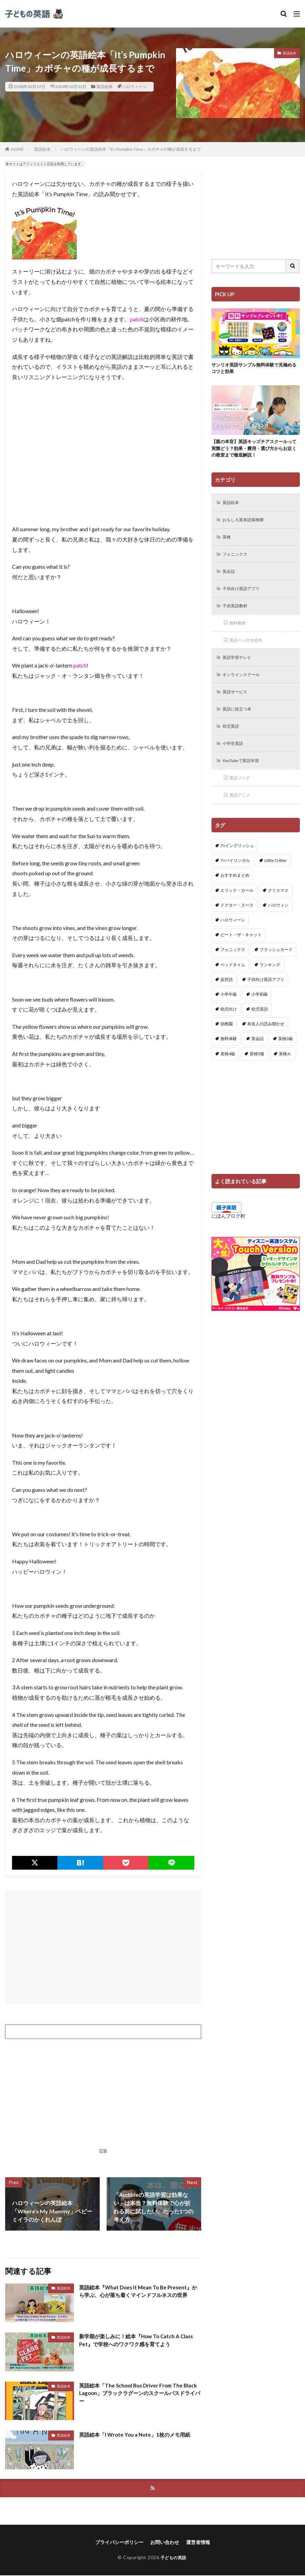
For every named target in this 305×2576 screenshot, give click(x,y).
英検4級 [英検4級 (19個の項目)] (227, 1068)
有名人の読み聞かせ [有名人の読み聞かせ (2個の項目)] (265, 1038)
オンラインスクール (244, 684)
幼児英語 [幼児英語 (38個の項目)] (259, 1023)
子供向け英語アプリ (244, 595)
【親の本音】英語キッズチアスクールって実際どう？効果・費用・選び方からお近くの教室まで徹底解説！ (254, 450)
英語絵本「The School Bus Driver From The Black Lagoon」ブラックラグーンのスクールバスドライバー (137, 2393)
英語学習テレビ (240, 667)
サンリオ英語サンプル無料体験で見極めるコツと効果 (254, 368)
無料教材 (239, 631)
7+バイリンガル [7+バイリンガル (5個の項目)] (235, 875)
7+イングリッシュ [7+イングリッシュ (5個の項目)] (237, 860)
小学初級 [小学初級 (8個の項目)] (259, 1009)
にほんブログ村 (228, 1231)
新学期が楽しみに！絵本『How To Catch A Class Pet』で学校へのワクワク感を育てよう (139, 2340)
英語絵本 (104, 86)
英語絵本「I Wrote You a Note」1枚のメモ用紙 (138, 2434)
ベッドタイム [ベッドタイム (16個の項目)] (232, 979)
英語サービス (237, 702)
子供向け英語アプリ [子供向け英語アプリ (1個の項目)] (265, 994)
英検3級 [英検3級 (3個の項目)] (285, 1053)
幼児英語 (232, 738)
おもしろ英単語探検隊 (247, 523)
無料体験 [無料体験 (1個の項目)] (228, 1053)
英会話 (230, 577)
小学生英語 (235, 756)
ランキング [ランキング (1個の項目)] (270, 979)
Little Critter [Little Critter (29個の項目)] (275, 875)
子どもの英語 (173, 2558)
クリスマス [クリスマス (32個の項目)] (278, 905)
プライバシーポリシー (119, 2543)
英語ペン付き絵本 (249, 649)
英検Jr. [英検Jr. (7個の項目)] (285, 1068)
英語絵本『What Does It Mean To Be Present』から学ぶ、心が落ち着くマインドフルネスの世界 (139, 2291)
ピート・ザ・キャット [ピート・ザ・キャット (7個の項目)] (241, 949)
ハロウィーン (134, 86)
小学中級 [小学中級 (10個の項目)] (228, 1009)
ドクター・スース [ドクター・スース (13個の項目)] (236, 919)
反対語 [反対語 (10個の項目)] (226, 994)
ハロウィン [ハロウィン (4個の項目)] (278, 919)
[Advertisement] (103, 1947)
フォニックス (237, 559)
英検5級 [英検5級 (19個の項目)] (257, 1068)
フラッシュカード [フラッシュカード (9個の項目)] (276, 964)
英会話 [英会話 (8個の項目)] (257, 1053)
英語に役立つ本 (240, 720)
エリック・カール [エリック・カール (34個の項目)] (236, 905)
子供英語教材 (237, 613)
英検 (228, 541)
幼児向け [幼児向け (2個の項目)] (228, 1023)
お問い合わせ (164, 2543)
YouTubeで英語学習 (245, 774)
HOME (17, 149)
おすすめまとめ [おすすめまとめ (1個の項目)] (234, 890)
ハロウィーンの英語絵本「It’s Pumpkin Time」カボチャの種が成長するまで (131, 149)
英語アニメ (242, 810)
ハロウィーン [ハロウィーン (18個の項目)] (232, 934)
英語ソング (242, 792)
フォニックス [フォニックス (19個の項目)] (232, 964)
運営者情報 (198, 2543)
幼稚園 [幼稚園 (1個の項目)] (226, 1038)
